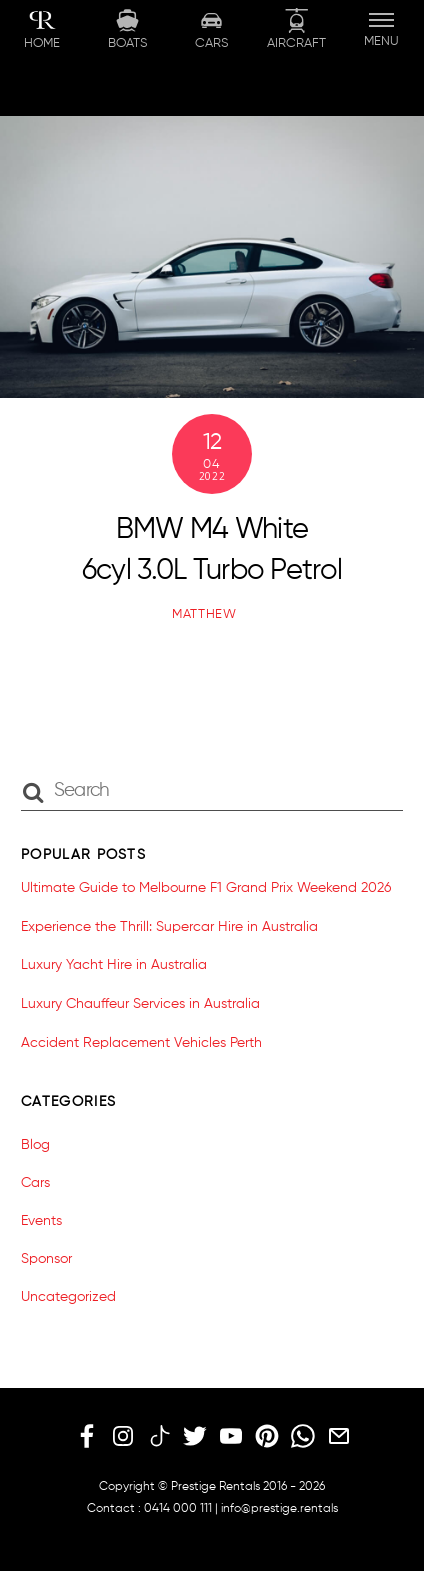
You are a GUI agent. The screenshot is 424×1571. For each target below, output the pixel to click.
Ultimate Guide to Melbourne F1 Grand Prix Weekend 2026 (206, 888)
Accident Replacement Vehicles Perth (141, 1043)
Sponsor (46, 1259)
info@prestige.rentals (279, 1509)
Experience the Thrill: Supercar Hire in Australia (169, 927)
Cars (35, 1183)
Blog (35, 1145)
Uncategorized (68, 1297)
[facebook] (87, 1437)
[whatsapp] (303, 1437)
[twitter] (195, 1437)
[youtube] (231, 1437)
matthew (204, 614)
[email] (339, 1437)
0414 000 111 (178, 1509)
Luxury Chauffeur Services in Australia (140, 1004)
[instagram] (123, 1437)
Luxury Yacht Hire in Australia (114, 965)
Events (41, 1221)
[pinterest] (267, 1437)
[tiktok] (159, 1437)
